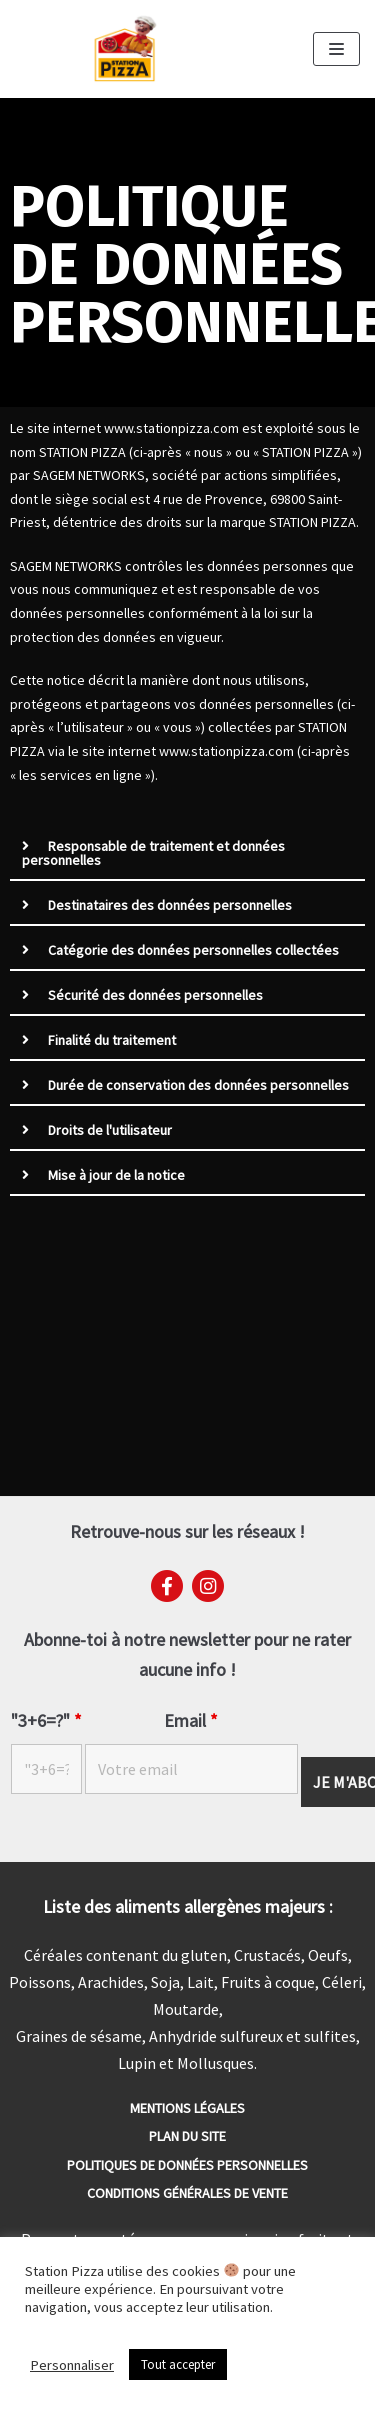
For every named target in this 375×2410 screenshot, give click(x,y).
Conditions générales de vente (187, 2193)
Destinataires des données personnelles (170, 905)
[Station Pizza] (125, 49)
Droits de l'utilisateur (110, 1130)
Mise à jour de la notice (116, 1175)
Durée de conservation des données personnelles (198, 1085)
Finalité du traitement (112, 1040)
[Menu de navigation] (336, 49)
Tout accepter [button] (178, 2364)
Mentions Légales (187, 2108)
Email (191, 1721)
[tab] (187, 854)
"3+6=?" (46, 1721)
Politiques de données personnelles (187, 2165)
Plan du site (187, 2136)
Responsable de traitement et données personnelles (153, 853)
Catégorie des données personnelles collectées (193, 950)
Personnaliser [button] (72, 2365)
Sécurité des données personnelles (155, 995)
